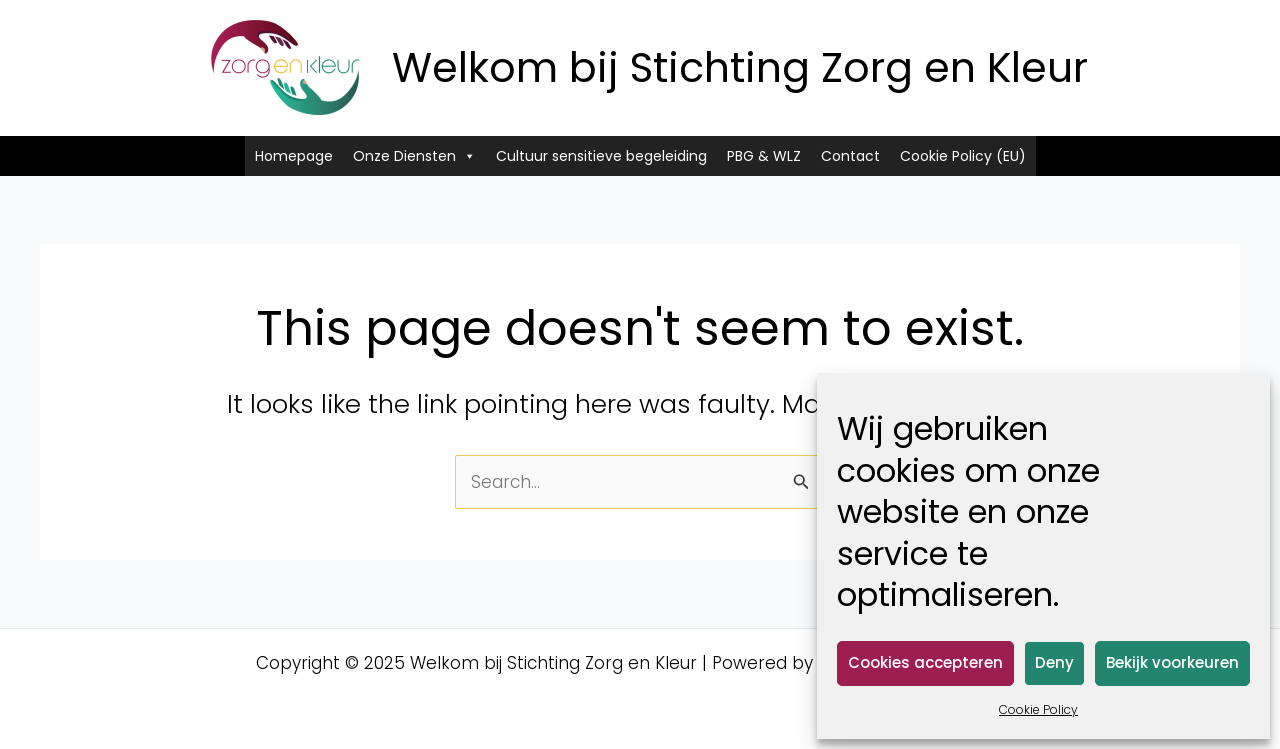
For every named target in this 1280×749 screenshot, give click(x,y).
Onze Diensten (414, 156)
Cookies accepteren (925, 662)
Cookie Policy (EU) (963, 156)
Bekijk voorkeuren (1172, 662)
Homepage (294, 156)
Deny (1054, 662)
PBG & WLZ (764, 156)
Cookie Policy (1038, 709)
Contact (850, 156)
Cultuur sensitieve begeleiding (601, 156)
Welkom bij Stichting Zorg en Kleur (740, 67)
